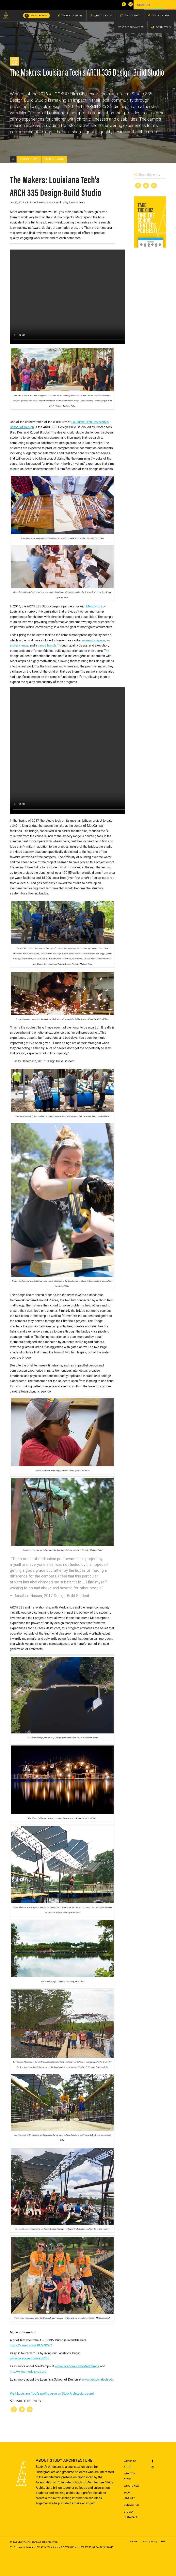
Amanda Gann (77, 225)
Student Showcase (131, 2537)
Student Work (54, 225)
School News (37, 225)
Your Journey (129, 2518)
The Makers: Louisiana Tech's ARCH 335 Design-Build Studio (61, 202)
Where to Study (130, 2487)
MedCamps (94, 630)
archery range (19, 669)
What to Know (129, 2499)
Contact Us (131, 2527)
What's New (131, 2508)
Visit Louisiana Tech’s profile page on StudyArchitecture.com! (52, 2417)
